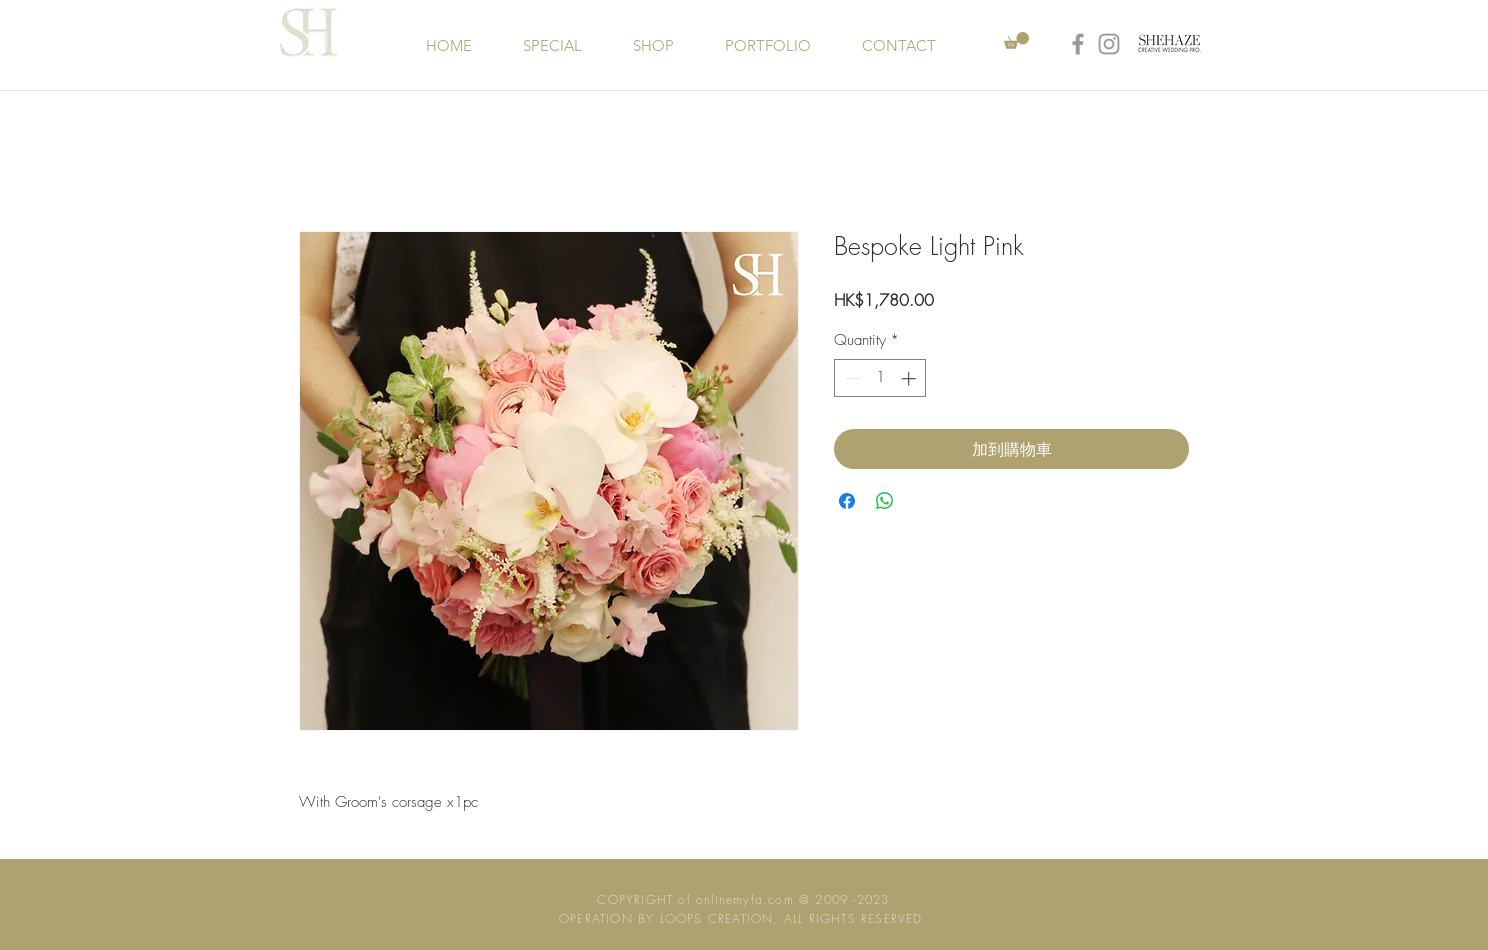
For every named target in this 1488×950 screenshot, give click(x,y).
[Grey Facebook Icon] (1078, 44)
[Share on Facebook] (847, 501)
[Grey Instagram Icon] (1109, 44)
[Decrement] (850, 378)
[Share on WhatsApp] (885, 501)
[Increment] (910, 378)
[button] (1016, 40)
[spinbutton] (880, 378)
